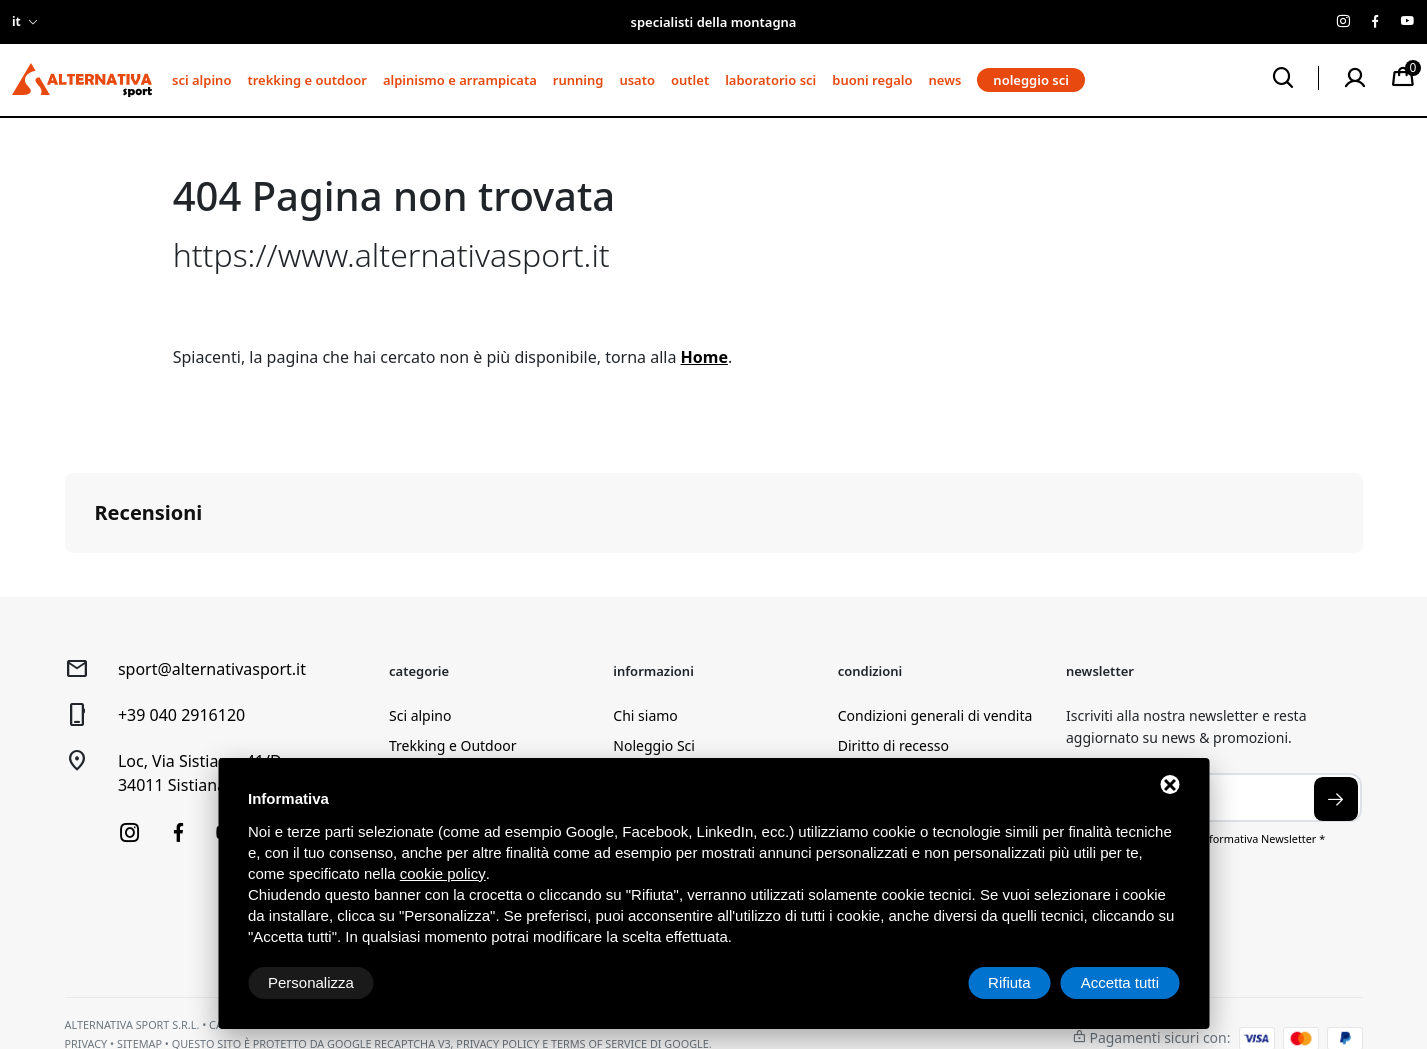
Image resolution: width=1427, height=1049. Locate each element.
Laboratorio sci (770, 80)
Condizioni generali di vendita (935, 715)
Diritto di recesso (893, 745)
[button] (65, 573)
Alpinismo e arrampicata (460, 80)
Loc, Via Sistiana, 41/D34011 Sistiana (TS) (200, 773)
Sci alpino (201, 80)
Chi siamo (645, 715)
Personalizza (311, 982)
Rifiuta (1009, 982)
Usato (637, 80)
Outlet (690, 80)
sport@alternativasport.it (212, 669)
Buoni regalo (872, 80)
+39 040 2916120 (181, 715)
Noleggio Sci (654, 745)
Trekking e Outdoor (306, 80)
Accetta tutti (1120, 982)
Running (578, 80)
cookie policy (443, 873)
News (945, 80)
